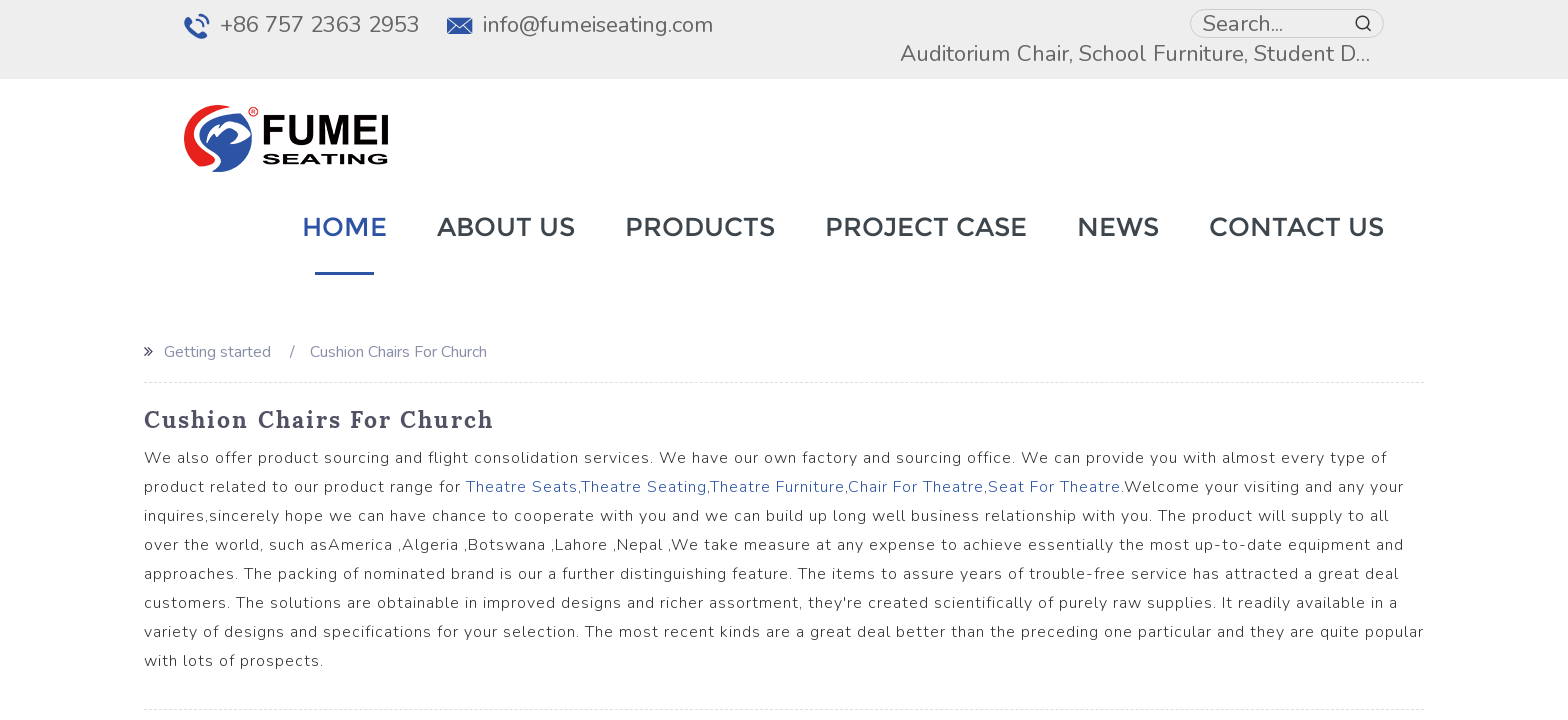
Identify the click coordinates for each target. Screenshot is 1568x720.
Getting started (217, 352)
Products (700, 227)
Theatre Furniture (777, 487)
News (1118, 227)
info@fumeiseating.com (598, 24)
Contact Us (1296, 227)
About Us (506, 227)
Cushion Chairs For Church (398, 352)
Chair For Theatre (916, 487)
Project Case (926, 227)
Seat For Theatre (1054, 487)
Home (344, 227)
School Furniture (1161, 53)
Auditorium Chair (984, 53)
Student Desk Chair (1351, 53)
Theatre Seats (522, 487)
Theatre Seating (644, 487)
